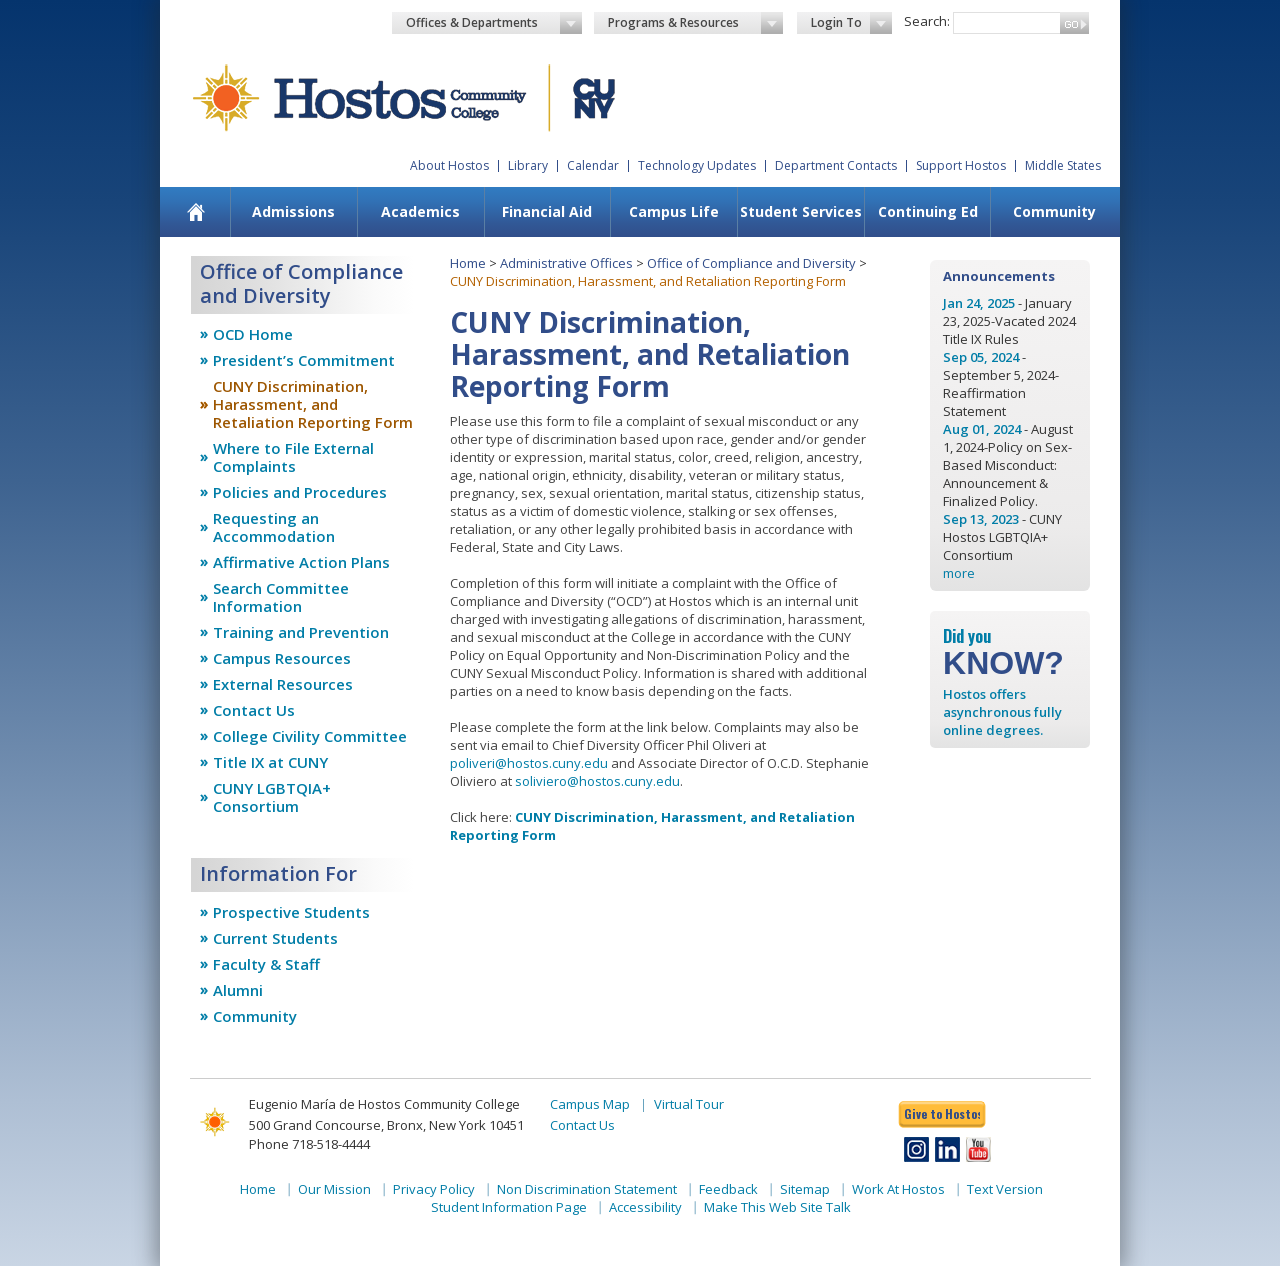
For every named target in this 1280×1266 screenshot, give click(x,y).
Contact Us (254, 710)
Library (528, 165)
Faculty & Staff (266, 964)
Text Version (1005, 1189)
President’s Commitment (304, 360)
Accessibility (645, 1207)
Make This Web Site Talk (777, 1207)
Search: (927, 21)
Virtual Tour (689, 1104)
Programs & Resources (696, 23)
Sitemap (805, 1189)
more (959, 573)
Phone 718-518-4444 (309, 1144)
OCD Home (253, 334)
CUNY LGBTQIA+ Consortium (272, 797)
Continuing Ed (928, 211)
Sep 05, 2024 (981, 357)
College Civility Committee (310, 736)
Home (468, 263)
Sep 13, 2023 (981, 519)
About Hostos (449, 165)
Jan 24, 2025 (979, 303)
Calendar (593, 165)
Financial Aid (547, 211)
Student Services (801, 211)
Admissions (293, 211)
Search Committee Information (281, 597)
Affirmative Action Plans (301, 562)
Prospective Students (291, 912)
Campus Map (590, 1104)
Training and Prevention (301, 632)
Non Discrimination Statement (587, 1189)
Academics (420, 211)
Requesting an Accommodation (274, 527)
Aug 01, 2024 (982, 429)
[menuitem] (196, 212)
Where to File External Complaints (293, 457)
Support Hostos (961, 165)
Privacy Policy (434, 1189)
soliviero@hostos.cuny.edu (597, 781)
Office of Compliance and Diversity (751, 263)
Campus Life (674, 211)
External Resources (283, 684)
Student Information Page (509, 1207)
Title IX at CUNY (270, 762)
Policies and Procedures (300, 492)
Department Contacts (836, 165)
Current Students (275, 938)
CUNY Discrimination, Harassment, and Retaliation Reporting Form (313, 404)
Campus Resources (282, 658)
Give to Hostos (942, 1113)
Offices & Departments (494, 23)
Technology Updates (697, 165)
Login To (851, 23)
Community (1054, 211)
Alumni (238, 990)
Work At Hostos (898, 1189)
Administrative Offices (566, 263)
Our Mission (334, 1189)
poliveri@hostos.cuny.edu (529, 763)
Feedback (728, 1189)
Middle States (1063, 165)
